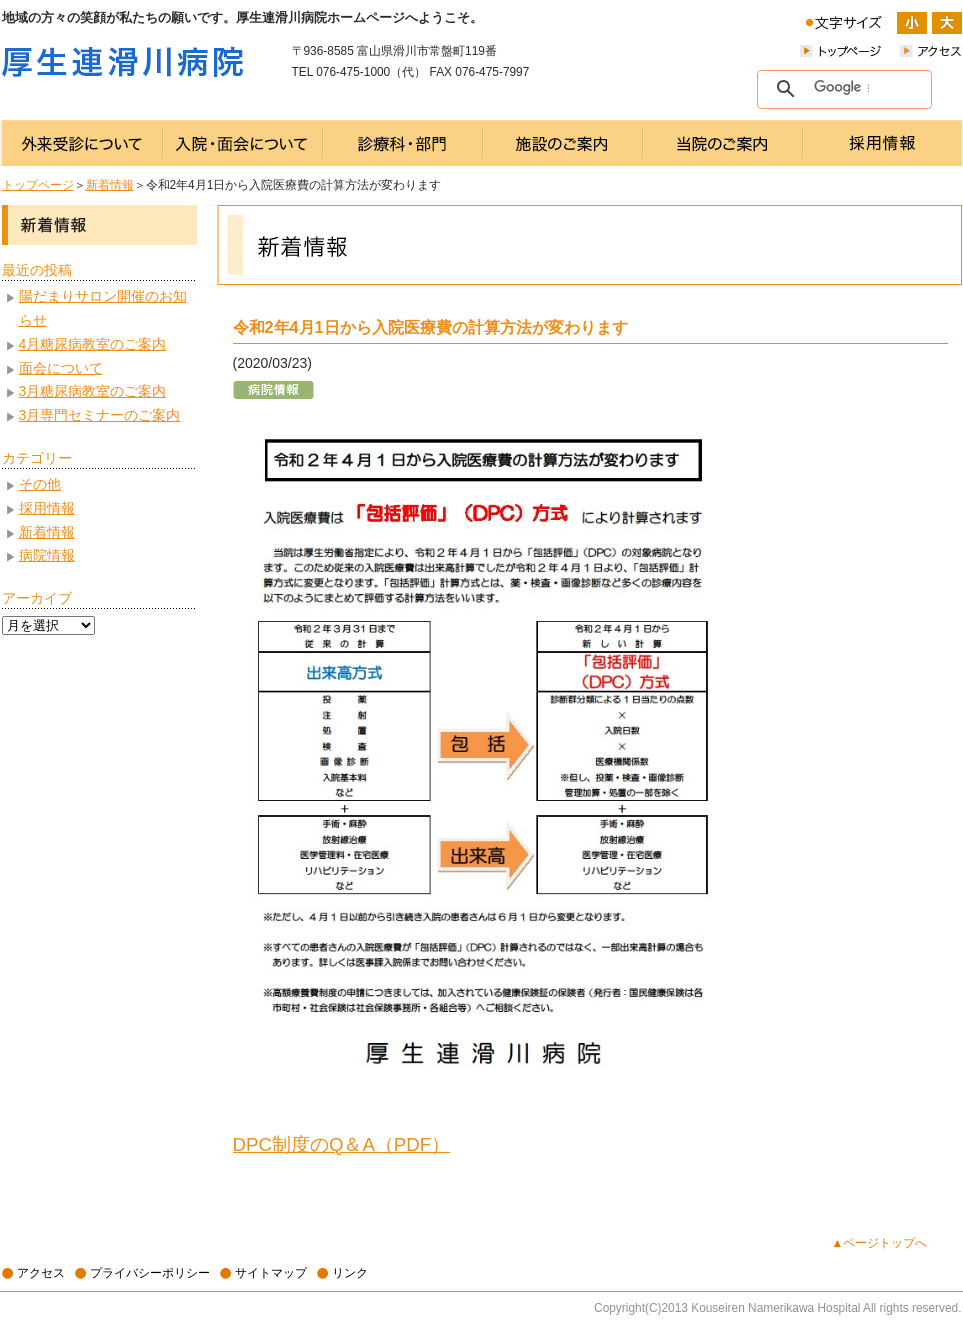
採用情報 (47, 508)
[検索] (841, 88)
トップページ (38, 185)
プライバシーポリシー (150, 1273)
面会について (61, 368)
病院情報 (47, 555)
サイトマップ (271, 1273)
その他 (40, 484)
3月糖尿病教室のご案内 (93, 391)
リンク (350, 1273)
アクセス (41, 1273)
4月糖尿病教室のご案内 (93, 344)
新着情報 (110, 185)
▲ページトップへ (880, 1243)
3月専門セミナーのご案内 (100, 415)
